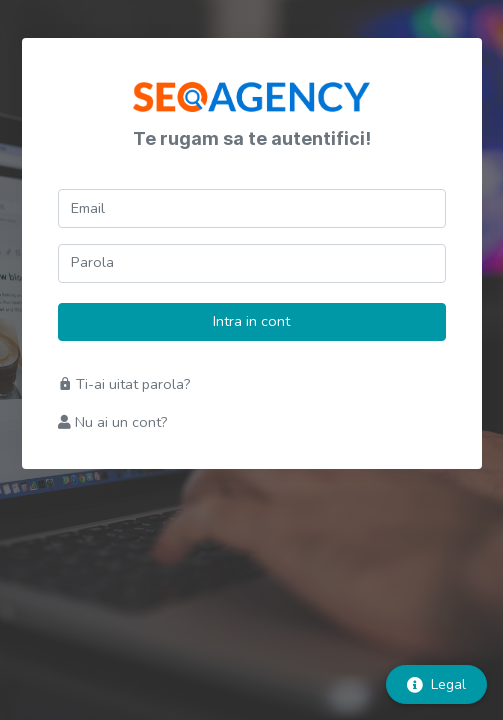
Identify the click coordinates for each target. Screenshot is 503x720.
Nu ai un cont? (113, 422)
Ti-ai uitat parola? (124, 384)
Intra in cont (251, 321)
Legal (436, 684)
